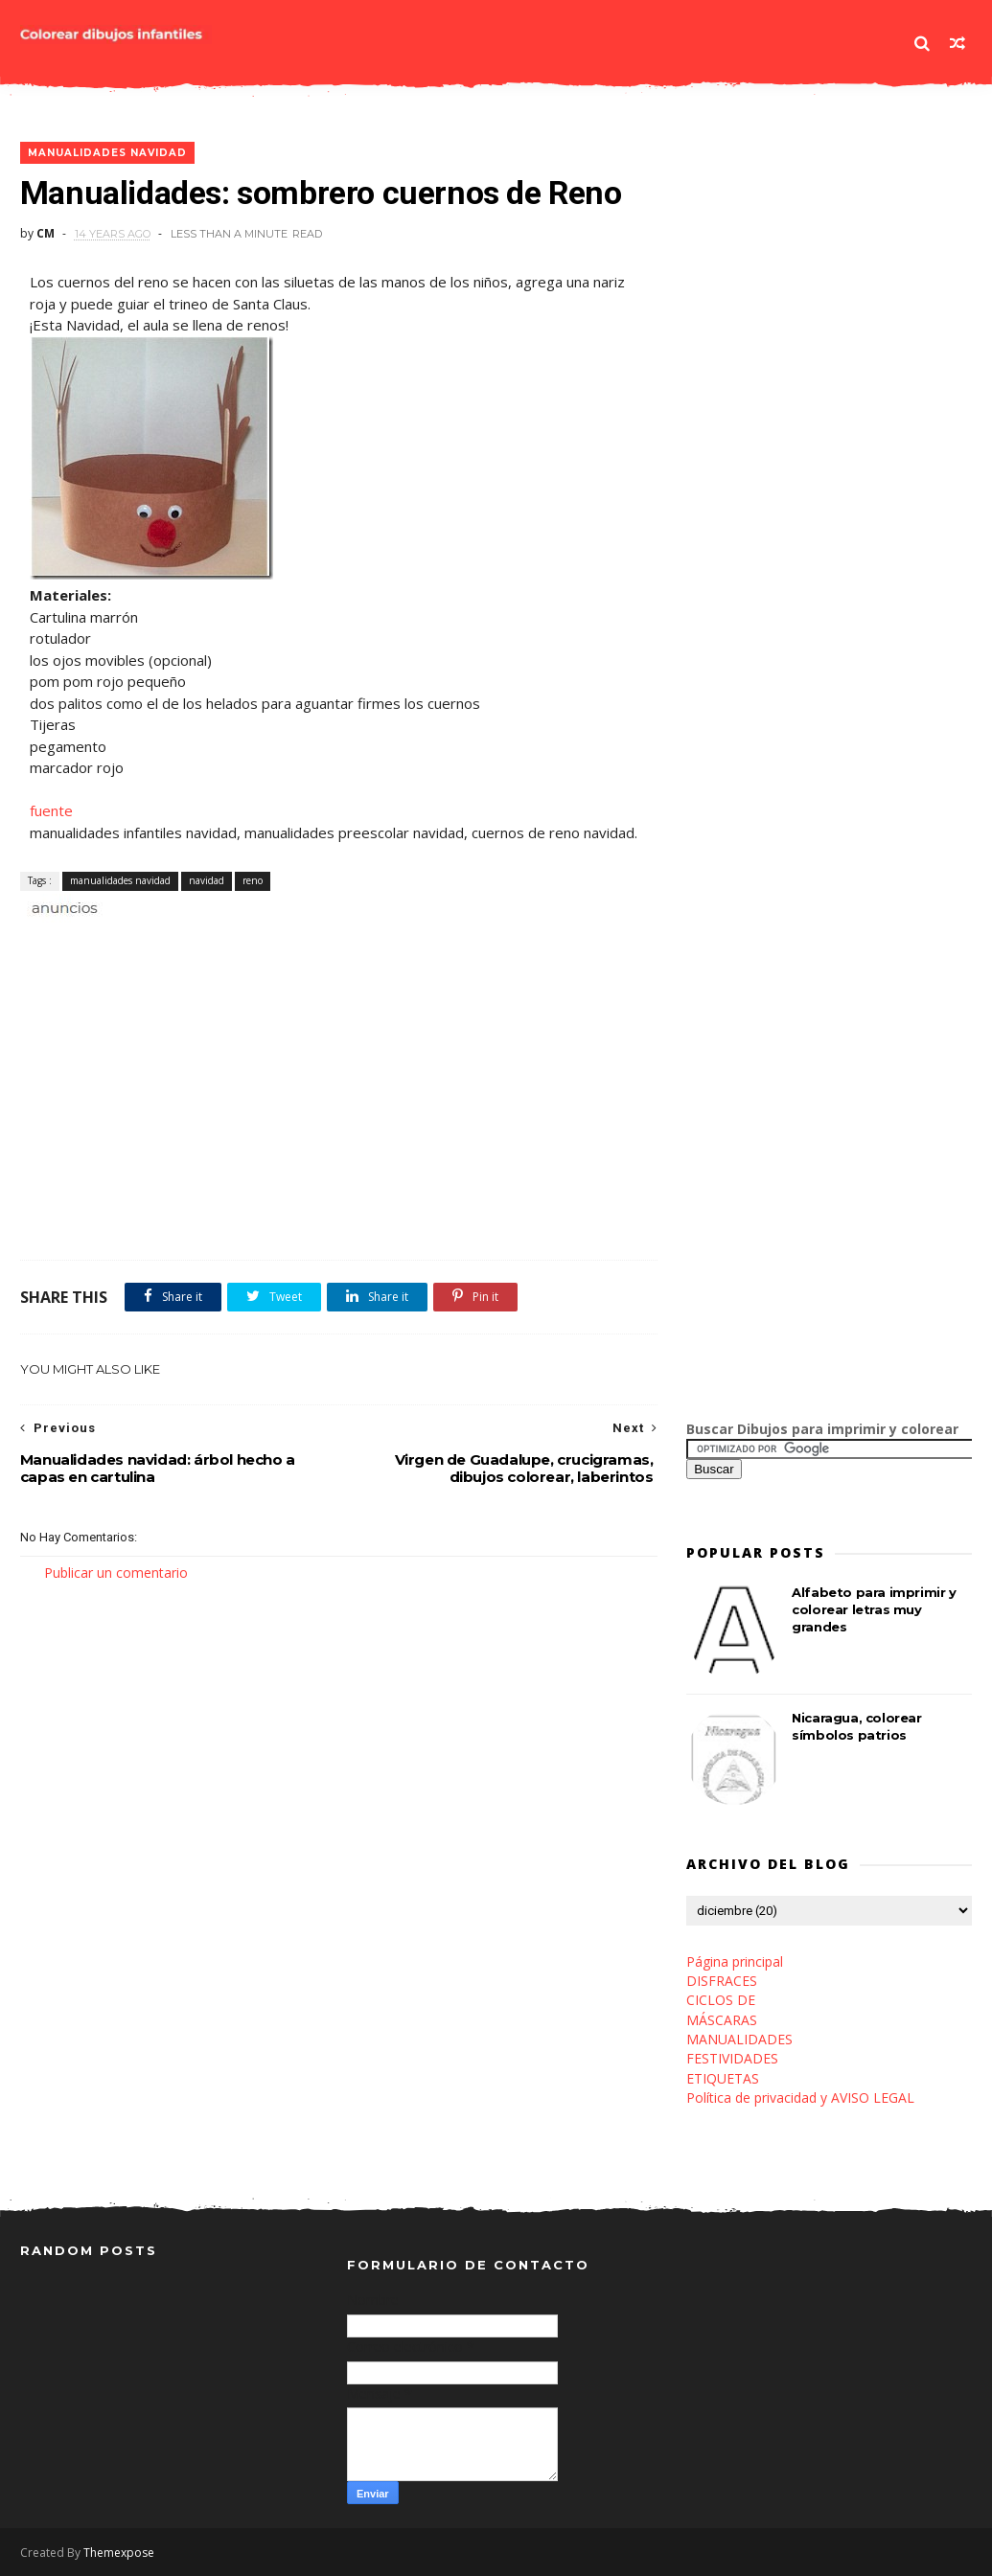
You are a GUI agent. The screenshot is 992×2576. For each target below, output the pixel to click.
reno (252, 880)
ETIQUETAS (722, 2078)
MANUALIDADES (739, 2039)
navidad (206, 880)
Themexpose (118, 2552)
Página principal (734, 1961)
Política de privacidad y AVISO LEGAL (800, 2097)
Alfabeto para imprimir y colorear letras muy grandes (874, 1609)
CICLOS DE (720, 2000)
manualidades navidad (107, 153)
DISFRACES (721, 1981)
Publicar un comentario (116, 1572)
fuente (51, 810)
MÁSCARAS (721, 2020)
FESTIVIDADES (732, 2058)
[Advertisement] (244, 940)
